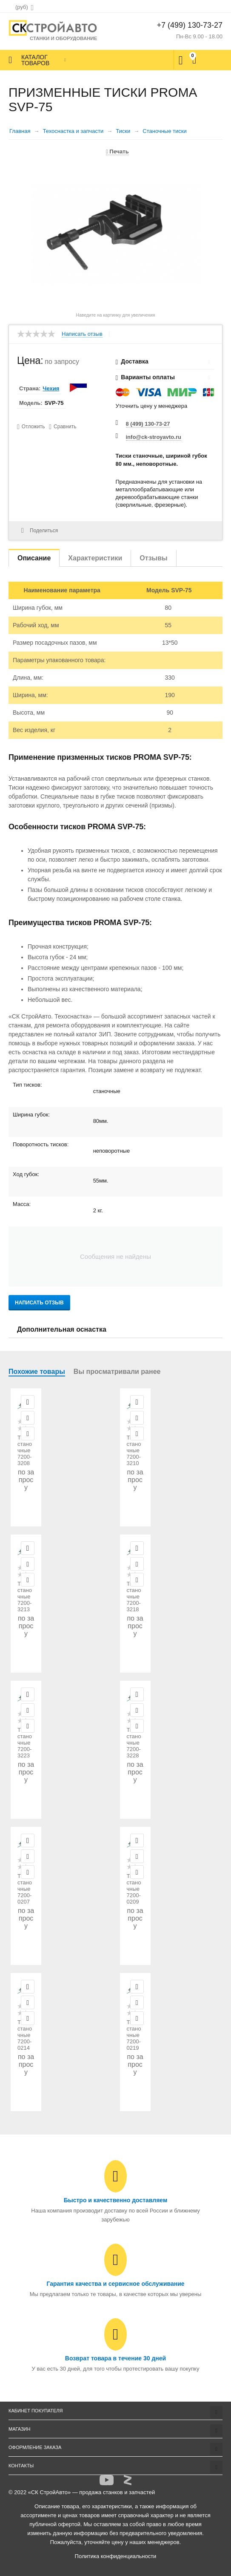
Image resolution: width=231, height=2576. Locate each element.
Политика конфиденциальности (116, 2556)
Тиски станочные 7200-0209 (134, 1889)
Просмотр (27, 1402)
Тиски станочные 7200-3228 (134, 1743)
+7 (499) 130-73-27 (189, 25)
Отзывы (153, 558)
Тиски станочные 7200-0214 (24, 2035)
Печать (117, 151)
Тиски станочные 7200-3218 (134, 1597)
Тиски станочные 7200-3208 (24, 1450)
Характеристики (95, 558)
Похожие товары (37, 1371)
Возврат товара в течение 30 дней (115, 2358)
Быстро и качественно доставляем (116, 2200)
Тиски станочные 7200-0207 (24, 1889)
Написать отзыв (82, 334)
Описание (34, 558)
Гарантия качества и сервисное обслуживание (115, 2283)
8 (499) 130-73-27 (148, 424)
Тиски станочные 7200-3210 (134, 1450)
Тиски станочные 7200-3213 (24, 1597)
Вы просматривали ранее (117, 1371)
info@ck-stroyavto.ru (153, 437)
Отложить (33, 427)
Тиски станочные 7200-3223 (24, 1743)
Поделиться (39, 530)
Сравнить (65, 427)
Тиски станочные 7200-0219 (134, 2035)
